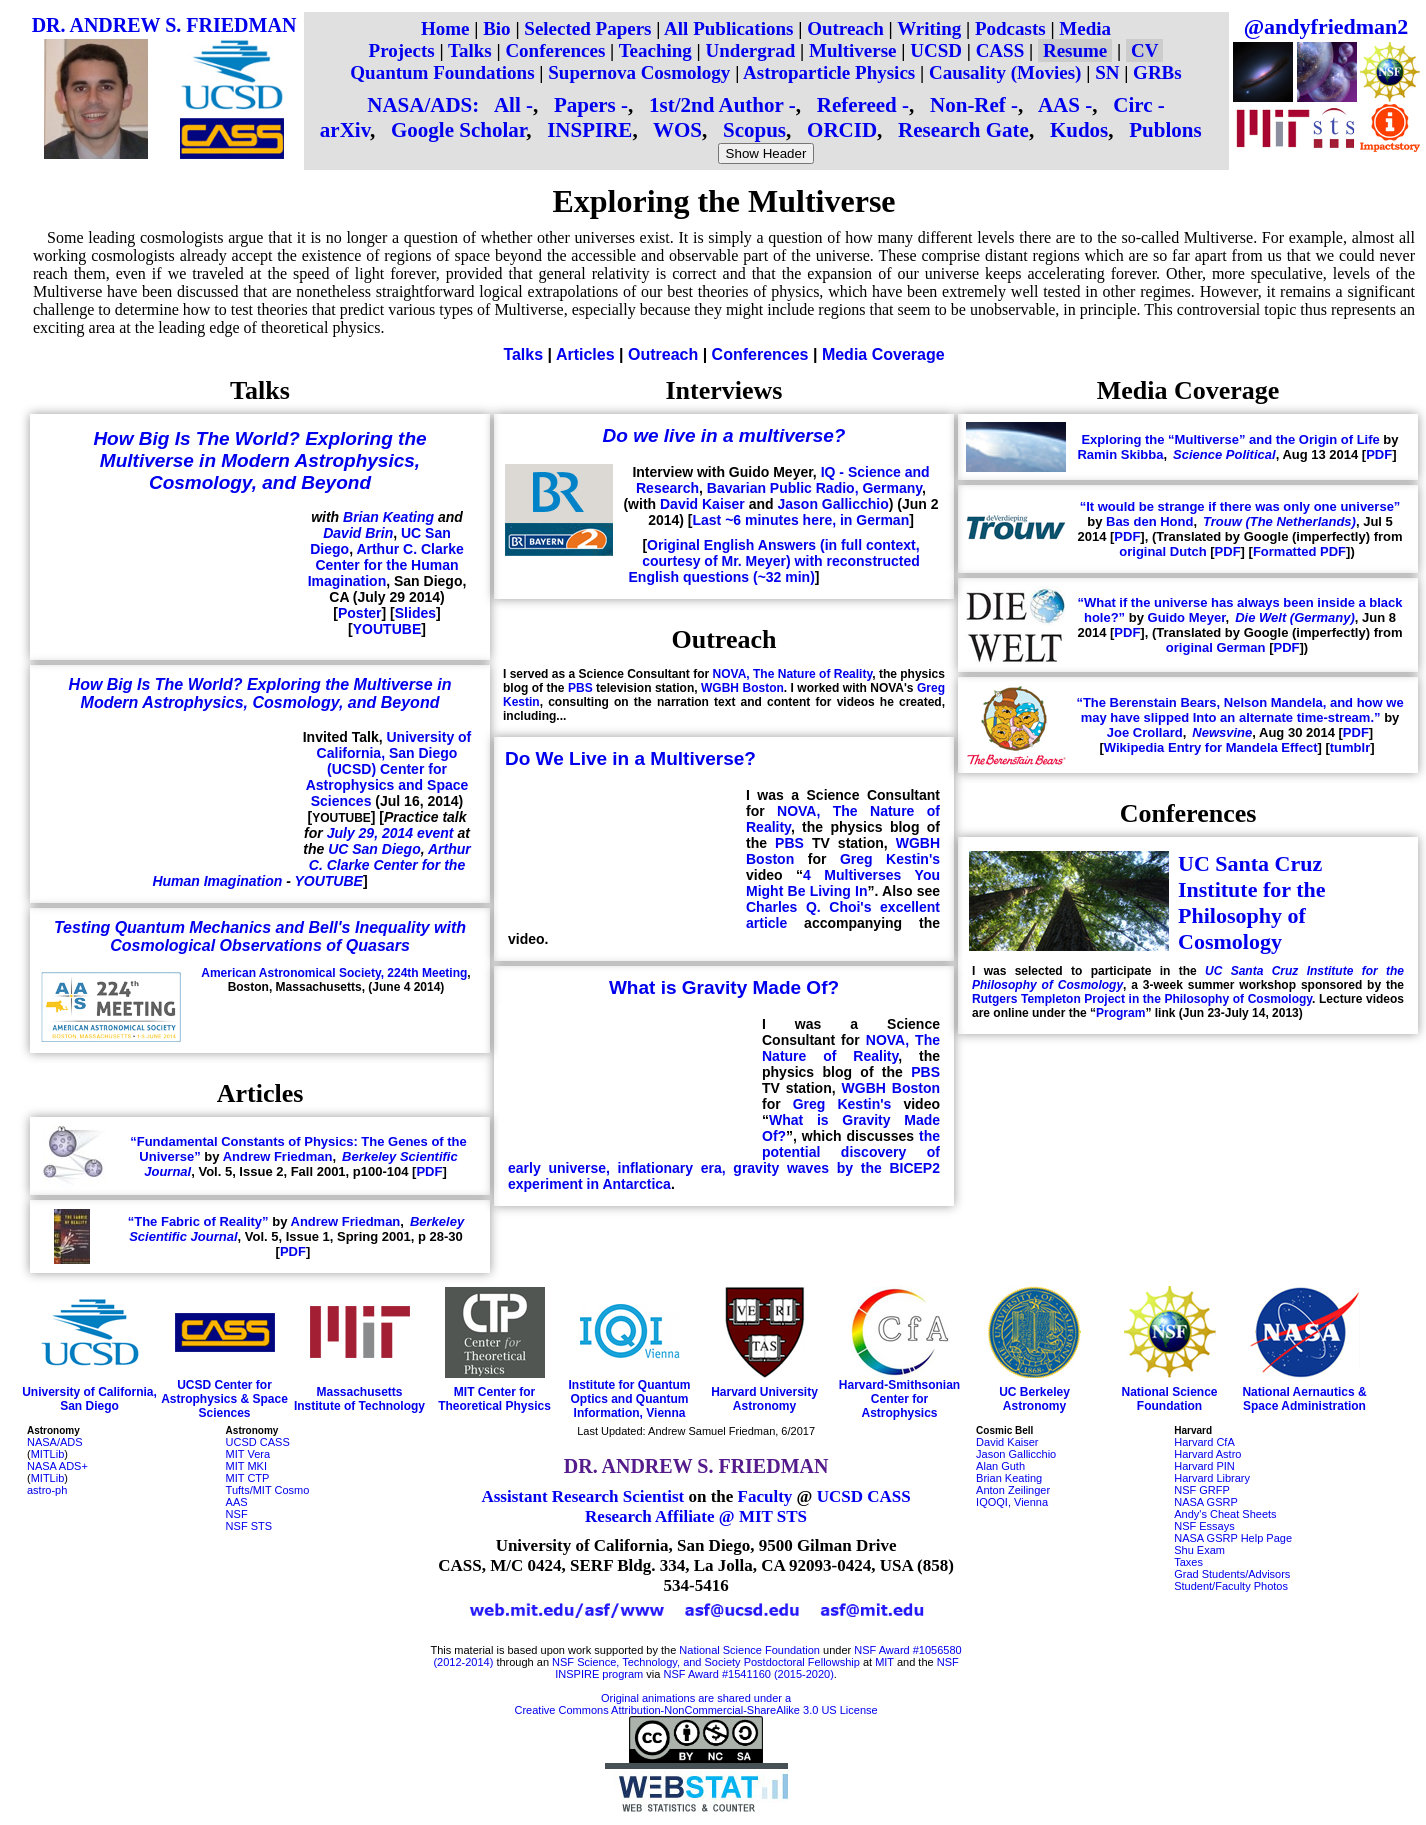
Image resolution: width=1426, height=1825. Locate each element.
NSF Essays (1204, 1526)
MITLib (48, 1454)
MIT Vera (248, 1454)
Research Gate (963, 130)
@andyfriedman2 (1326, 26)
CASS (1000, 50)
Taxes (1188, 1562)
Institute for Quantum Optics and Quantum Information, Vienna (630, 1399)
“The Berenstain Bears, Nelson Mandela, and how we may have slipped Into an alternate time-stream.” (1239, 710)
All (507, 105)
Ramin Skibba (1120, 454)
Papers (585, 105)
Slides (415, 613)
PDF (429, 1171)
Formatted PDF (1299, 551)
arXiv (345, 130)
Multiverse (853, 50)
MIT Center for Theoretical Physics (494, 1399)
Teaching (655, 50)
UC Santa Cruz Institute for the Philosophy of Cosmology (1251, 902)
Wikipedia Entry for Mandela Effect (1211, 747)
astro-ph (47, 1490)
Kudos (1079, 130)
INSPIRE (589, 130)
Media (1085, 28)
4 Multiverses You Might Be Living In (843, 883)
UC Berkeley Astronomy (1034, 1399)
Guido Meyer (1187, 617)
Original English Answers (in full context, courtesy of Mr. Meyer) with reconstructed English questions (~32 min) (774, 561)
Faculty (765, 1496)
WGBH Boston (742, 688)
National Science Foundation (1169, 1399)
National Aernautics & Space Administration (1304, 1399)
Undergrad (751, 50)
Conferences (555, 50)
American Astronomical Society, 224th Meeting (334, 973)
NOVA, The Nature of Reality (793, 674)
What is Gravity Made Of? (724, 987)
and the (915, 1662)
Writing (929, 28)
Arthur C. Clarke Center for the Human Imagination (386, 565)
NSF (237, 1514)
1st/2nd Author (716, 105)
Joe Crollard (1145, 732)
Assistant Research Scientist (582, 1496)
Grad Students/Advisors (1232, 1574)
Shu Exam (1199, 1550)
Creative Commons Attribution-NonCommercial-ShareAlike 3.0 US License (696, 1710)
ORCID (842, 130)
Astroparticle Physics (829, 72)
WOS (677, 130)
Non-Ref (968, 105)
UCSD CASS (258, 1442)
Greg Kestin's (890, 859)
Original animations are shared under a (696, 1698)
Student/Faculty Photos (1231, 1586)
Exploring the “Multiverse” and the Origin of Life (1230, 439)
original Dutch (1162, 551)
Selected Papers (587, 28)
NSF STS (249, 1526)
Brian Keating (388, 517)
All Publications (728, 28)
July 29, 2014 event (390, 833)
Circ (1132, 105)
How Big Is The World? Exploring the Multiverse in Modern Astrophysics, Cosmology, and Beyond (259, 460)
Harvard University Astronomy (764, 1399)
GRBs (1157, 72)
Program (1120, 1013)
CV (1144, 50)
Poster (360, 613)
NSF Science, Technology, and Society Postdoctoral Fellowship (706, 1662)
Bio (496, 28)
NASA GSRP (1206, 1502)
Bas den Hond (1149, 521)
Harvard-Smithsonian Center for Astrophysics (899, 1399)
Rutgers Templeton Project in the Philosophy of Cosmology (1142, 999)
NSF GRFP (1202, 1490)
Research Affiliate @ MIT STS (696, 1516)
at (867, 1662)
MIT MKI (246, 1466)
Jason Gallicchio (833, 504)
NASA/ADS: (423, 105)
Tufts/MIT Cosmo (268, 1490)
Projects (402, 50)
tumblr (1350, 747)
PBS (580, 688)
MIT (884, 1662)
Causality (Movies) (1005, 72)
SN (1107, 72)
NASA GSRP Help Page (1233, 1538)
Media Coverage (883, 354)
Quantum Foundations (442, 72)
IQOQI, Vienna (1012, 1502)
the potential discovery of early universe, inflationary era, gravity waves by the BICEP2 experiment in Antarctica (724, 1160)
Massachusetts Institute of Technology (359, 1399)
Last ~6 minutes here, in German (801, 520)
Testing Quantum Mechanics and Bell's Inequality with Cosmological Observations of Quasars (260, 936)
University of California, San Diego (89, 1399)
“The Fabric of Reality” (198, 1221)
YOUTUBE (387, 629)
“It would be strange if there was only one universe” (1240, 506)
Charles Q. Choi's (809, 907)
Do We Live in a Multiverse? (630, 758)
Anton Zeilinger (1013, 1490)
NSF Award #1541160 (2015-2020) (748, 1674)
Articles (585, 354)
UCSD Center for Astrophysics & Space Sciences (224, 1399)
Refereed (857, 105)
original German (1216, 647)
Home (445, 28)
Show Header (766, 153)
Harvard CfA (1204, 1442)
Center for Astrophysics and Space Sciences (387, 785)
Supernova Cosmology (639, 72)
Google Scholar (458, 130)
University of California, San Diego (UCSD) (394, 753)
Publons (1165, 130)
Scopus (754, 130)
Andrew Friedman (278, 1156)
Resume (1075, 50)
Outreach (845, 28)
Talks (470, 50)
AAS (1059, 105)
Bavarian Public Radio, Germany (814, 488)
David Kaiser (702, 504)
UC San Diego (374, 849)
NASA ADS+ (57, 1466)
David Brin (358, 533)
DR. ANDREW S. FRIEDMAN (164, 25)
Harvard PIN (1204, 1466)
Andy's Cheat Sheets (1225, 1514)
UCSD (936, 50)
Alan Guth (1000, 1466)
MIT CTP (248, 1478)
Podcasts (1010, 28)
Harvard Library (1212, 1478)
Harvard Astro (1207, 1454)
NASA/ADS (55, 1442)
